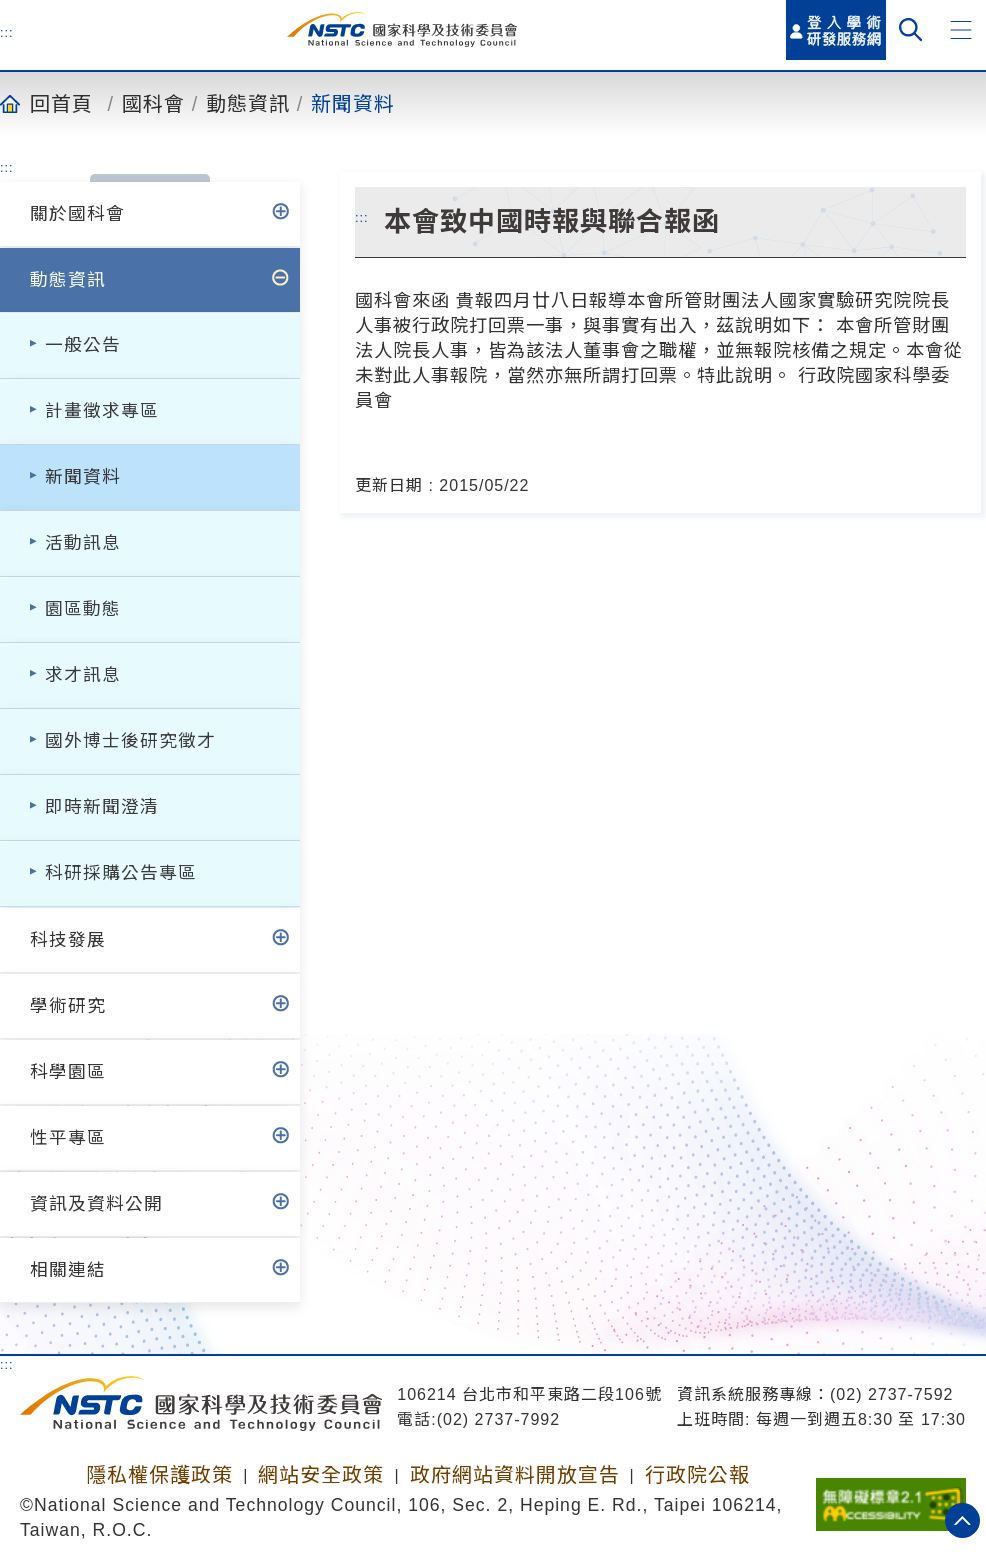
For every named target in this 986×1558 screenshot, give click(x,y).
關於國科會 (77, 214)
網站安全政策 (321, 1475)
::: (7, 32)
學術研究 (68, 1006)
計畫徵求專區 (102, 411)
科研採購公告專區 (121, 873)
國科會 (153, 103)
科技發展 (68, 940)
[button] (961, 30)
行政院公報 (697, 1475)
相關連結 (68, 1270)
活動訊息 (83, 543)
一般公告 (83, 345)
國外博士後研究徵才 (130, 741)
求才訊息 (83, 675)
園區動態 (83, 609)
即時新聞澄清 (102, 807)
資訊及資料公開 (96, 1204)
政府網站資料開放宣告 (515, 1475)
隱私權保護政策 (159, 1475)
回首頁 (61, 103)
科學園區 (68, 1072)
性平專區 (68, 1138)
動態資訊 (248, 103)
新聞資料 (353, 103)
